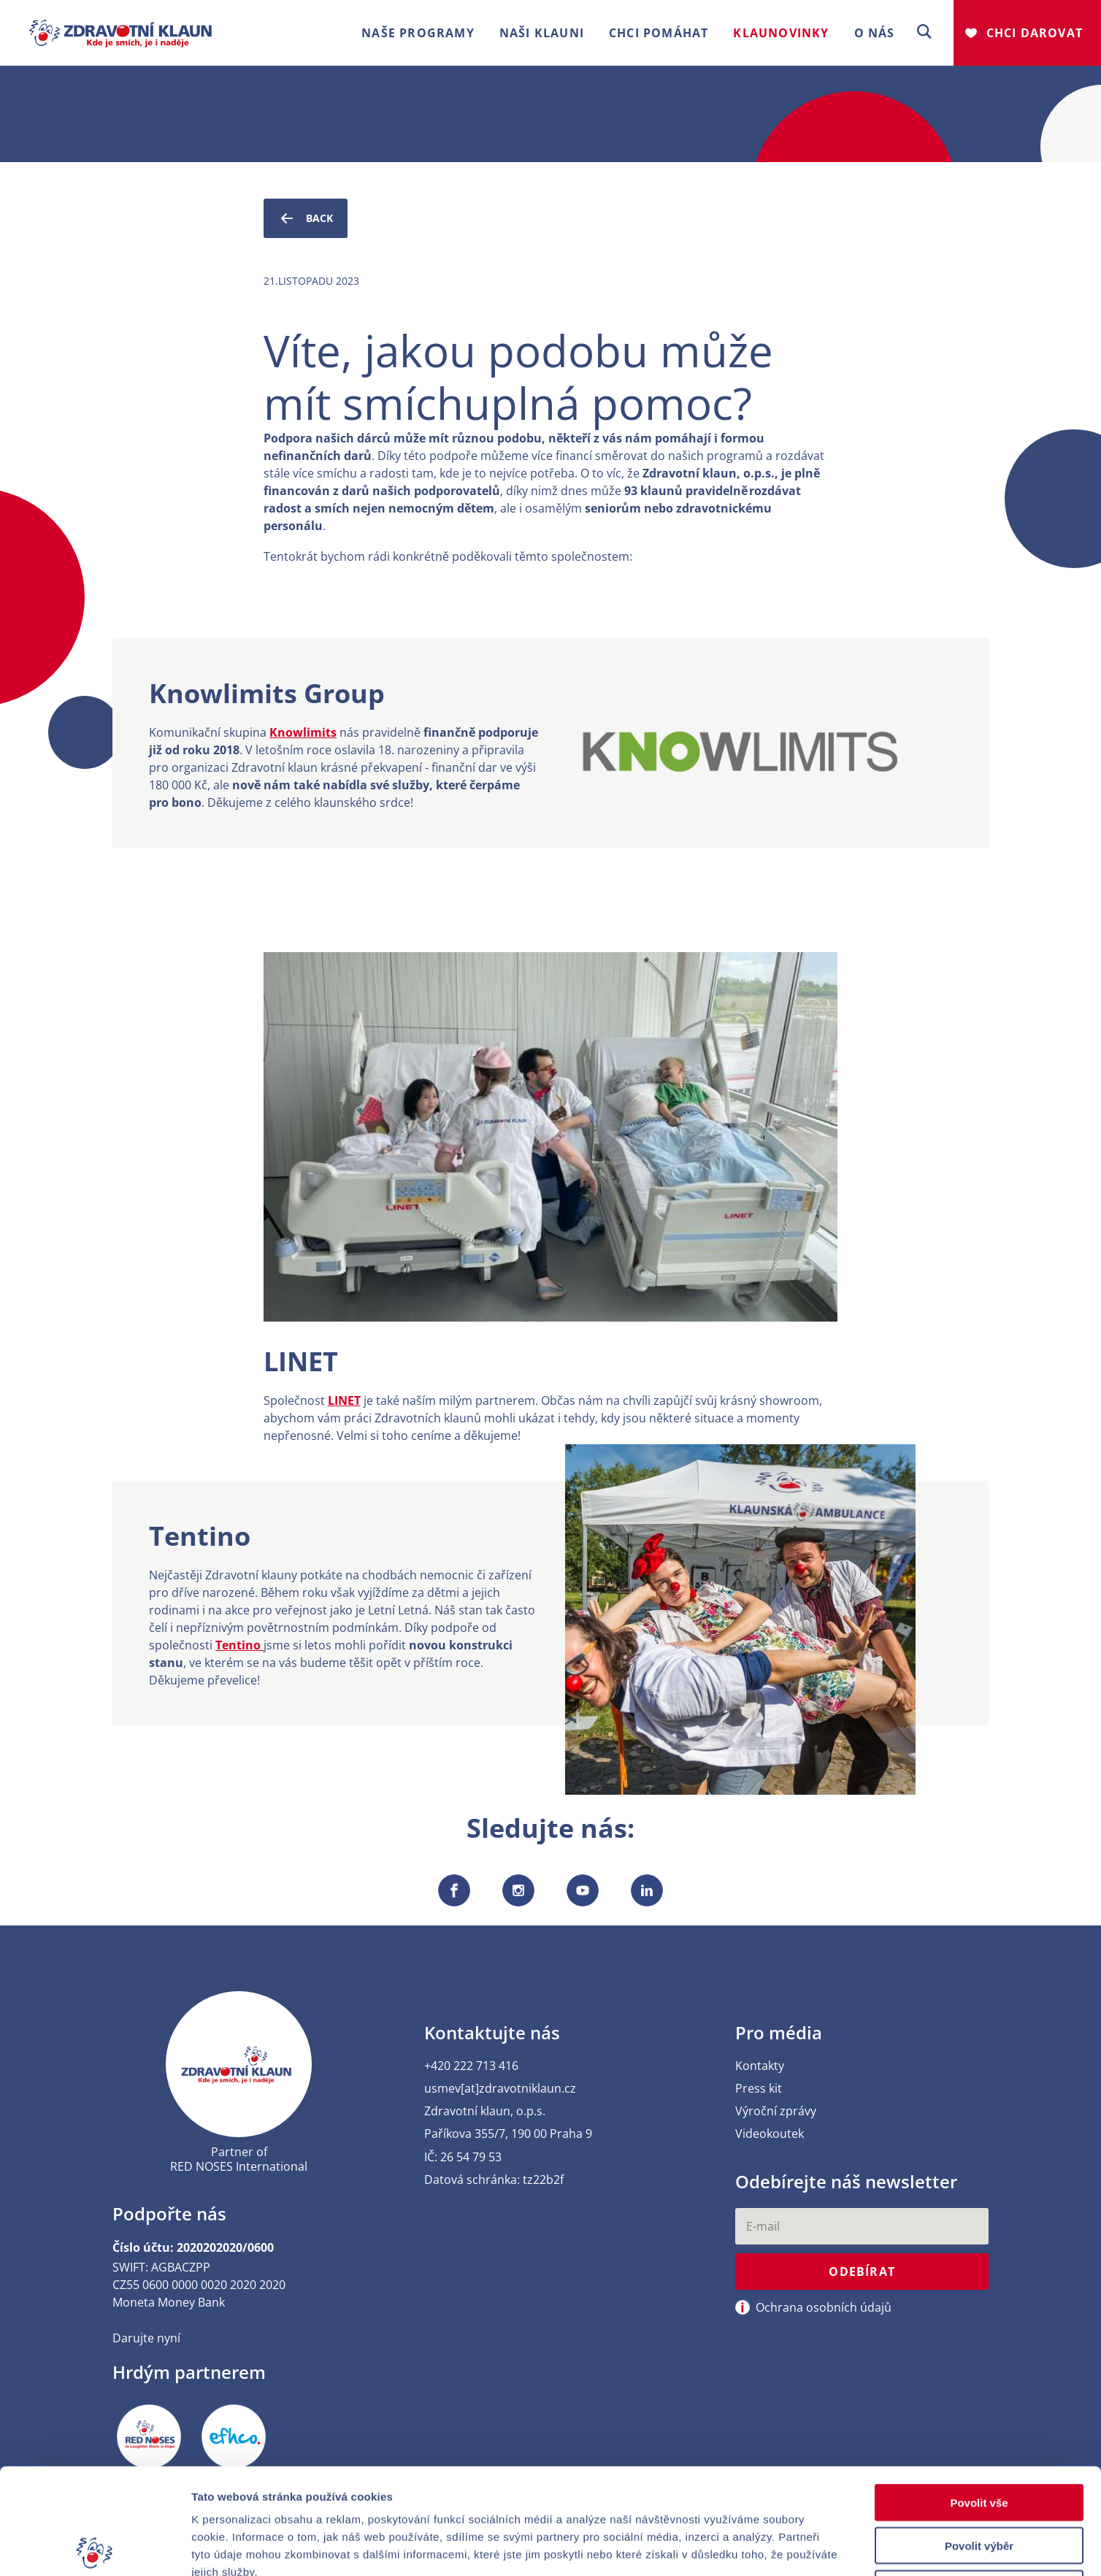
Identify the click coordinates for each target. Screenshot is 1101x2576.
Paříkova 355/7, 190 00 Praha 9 (508, 2134)
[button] (924, 32)
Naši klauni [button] (541, 33)
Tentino (239, 1645)
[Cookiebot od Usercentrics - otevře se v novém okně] (94, 2547)
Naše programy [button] (418, 33)
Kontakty (759, 2066)
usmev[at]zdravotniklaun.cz (500, 2089)
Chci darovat (1034, 33)
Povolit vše (979, 2397)
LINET (344, 1400)
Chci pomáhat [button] (658, 33)
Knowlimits (303, 732)
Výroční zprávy (775, 2111)
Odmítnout (979, 2483)
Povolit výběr (979, 2440)
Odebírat (862, 2271)
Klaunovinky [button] (781, 33)
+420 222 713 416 (471, 2066)
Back (305, 218)
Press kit (758, 2089)
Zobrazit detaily (772, 2547)
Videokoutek (769, 2134)
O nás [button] (874, 33)
